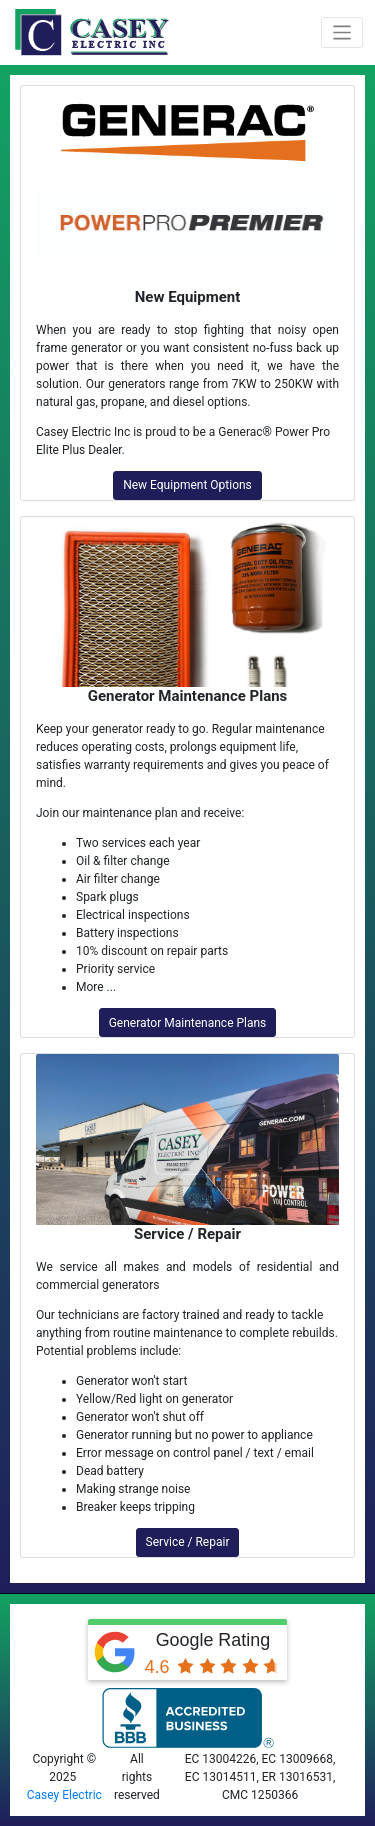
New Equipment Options (187, 485)
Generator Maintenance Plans (188, 1023)
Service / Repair (188, 1542)
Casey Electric (64, 1795)
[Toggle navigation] (342, 32)
